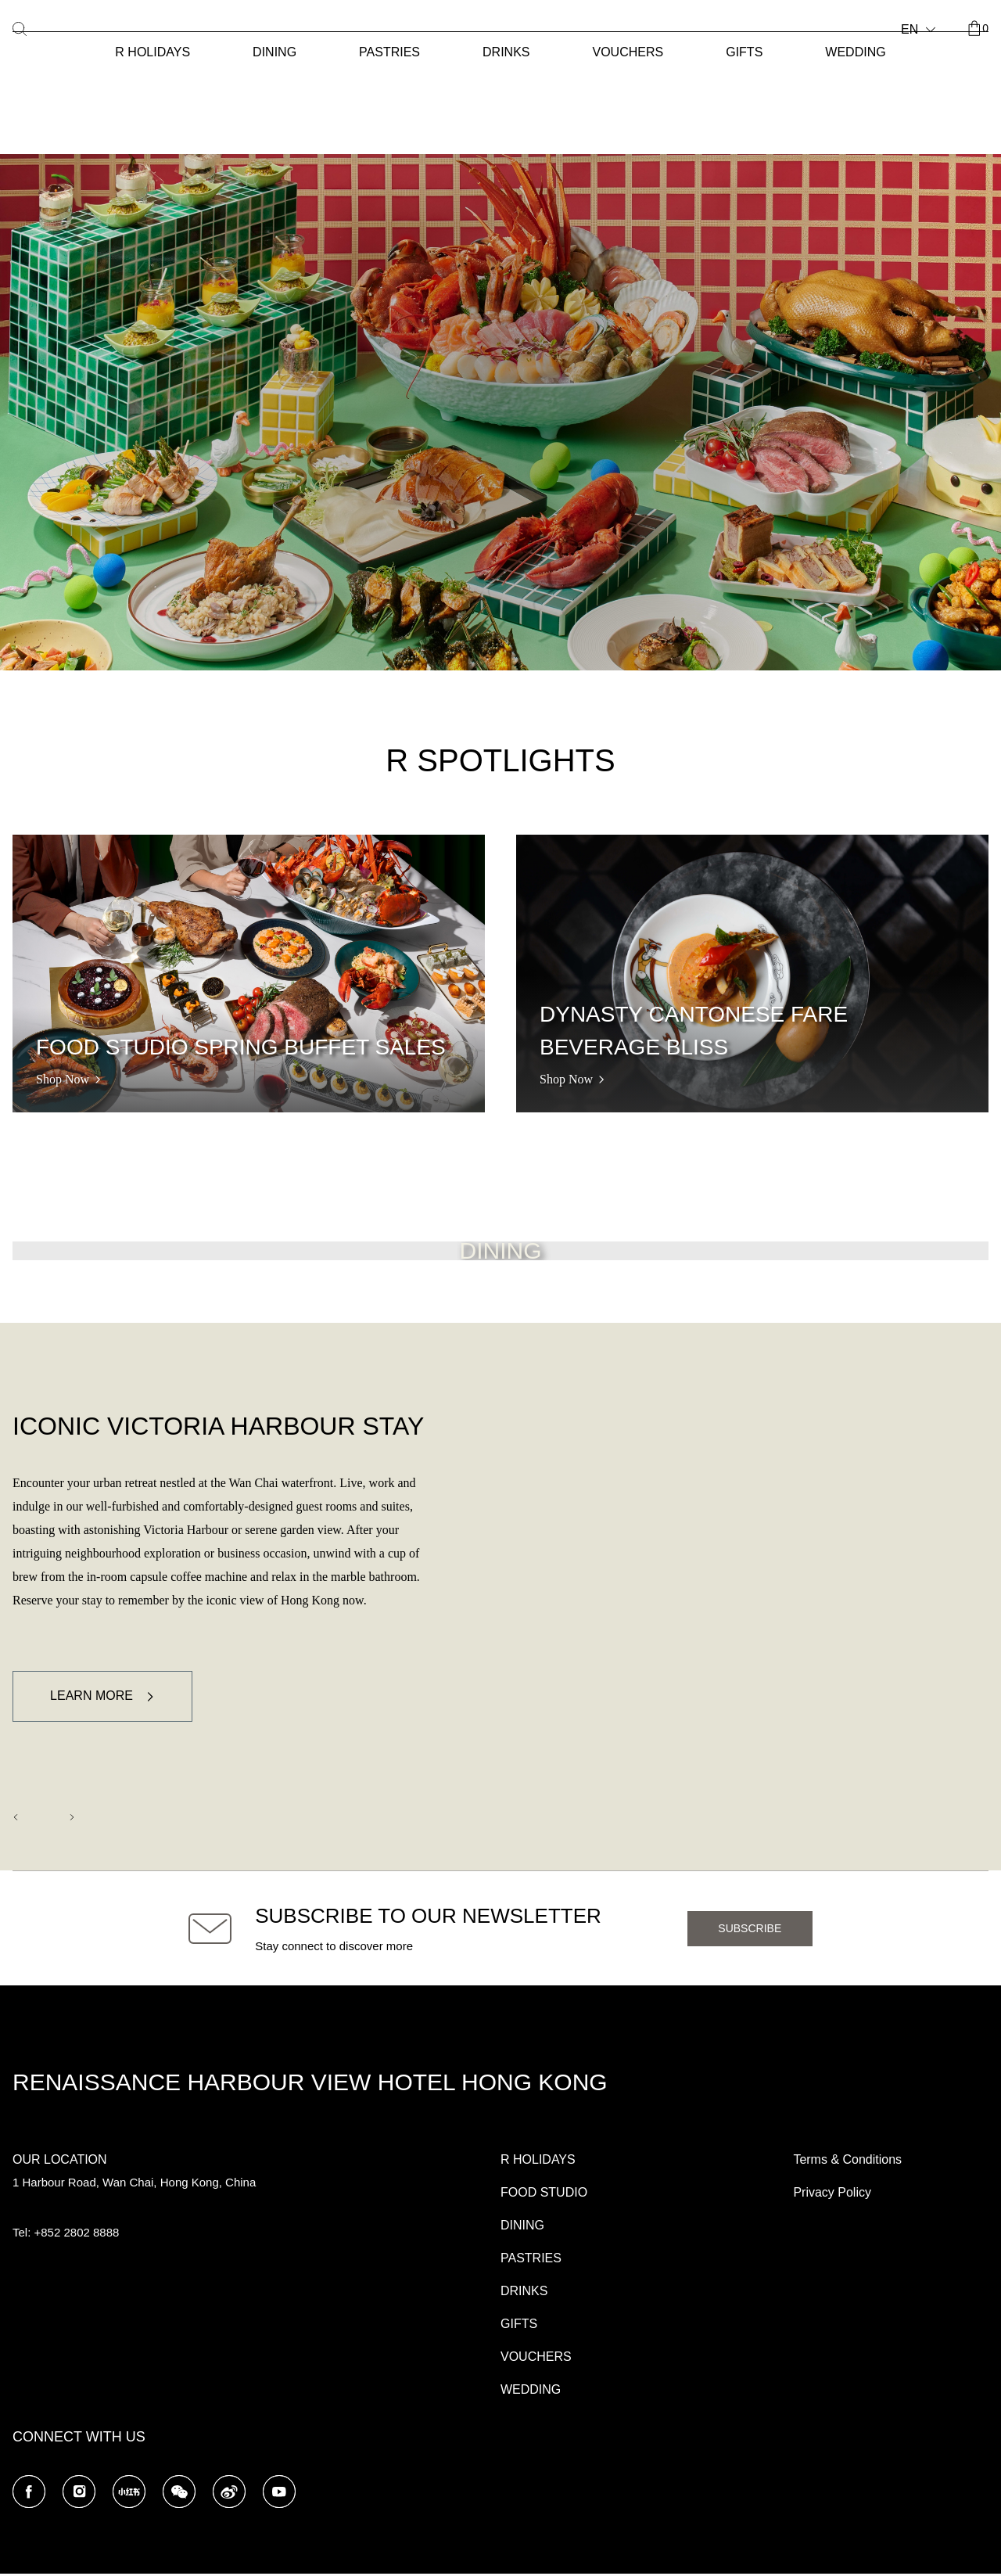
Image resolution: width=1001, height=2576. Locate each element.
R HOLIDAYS (152, 52)
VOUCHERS (628, 52)
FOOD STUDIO (543, 2194)
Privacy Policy (832, 2194)
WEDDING (855, 52)
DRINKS (506, 52)
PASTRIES (389, 52)
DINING (274, 52)
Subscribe (749, 1930)
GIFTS (744, 52)
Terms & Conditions (847, 2161)
